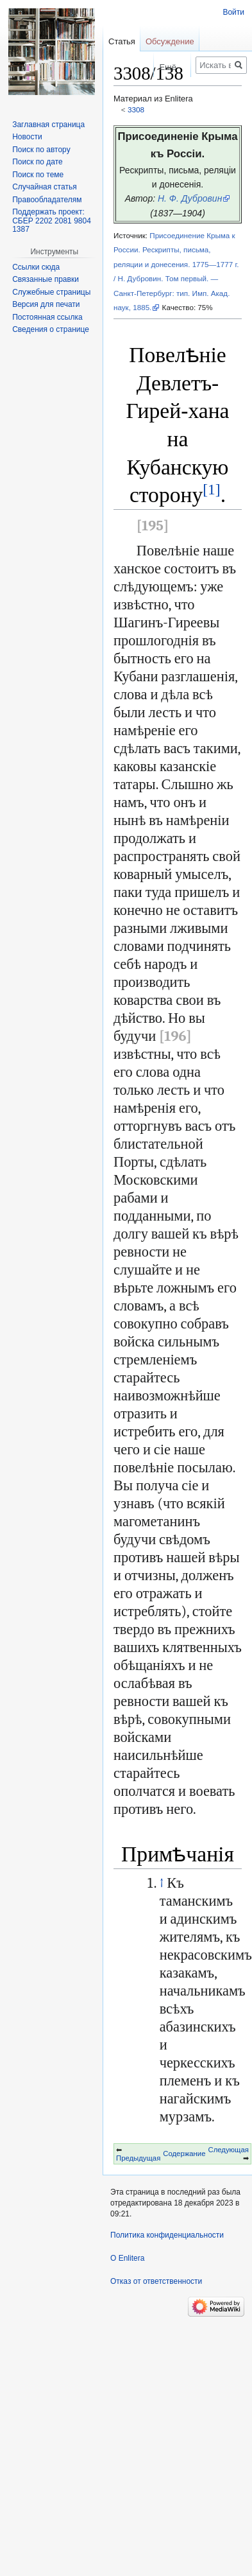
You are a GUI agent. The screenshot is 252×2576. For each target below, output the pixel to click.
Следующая (228, 2150)
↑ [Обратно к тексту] (162, 1883)
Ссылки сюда (36, 267)
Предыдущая (138, 2158)
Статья (121, 41)
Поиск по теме (37, 174)
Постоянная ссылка (47, 317)
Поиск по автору (41, 149)
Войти (233, 12)
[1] (211, 489)
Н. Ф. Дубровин (190, 198)
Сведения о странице (50, 329)
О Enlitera (127, 2258)
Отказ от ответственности (156, 2281)
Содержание (184, 2153)
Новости (27, 136)
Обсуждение (170, 41)
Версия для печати (46, 304)
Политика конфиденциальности (167, 2235)
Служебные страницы (51, 292)
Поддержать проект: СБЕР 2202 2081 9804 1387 (51, 220)
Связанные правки (45, 279)
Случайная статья (44, 186)
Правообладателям (46, 199)
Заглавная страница (48, 124)
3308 (136, 109)
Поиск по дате (37, 161)
